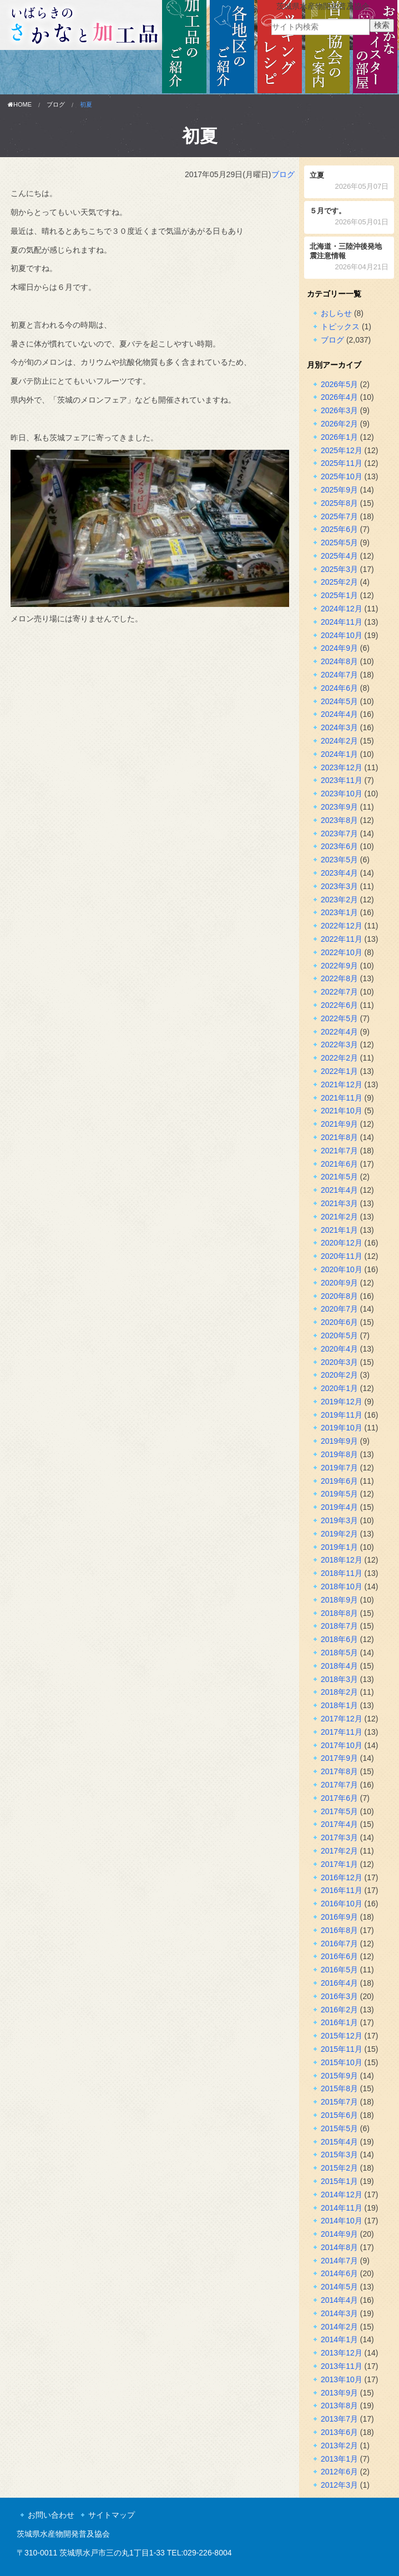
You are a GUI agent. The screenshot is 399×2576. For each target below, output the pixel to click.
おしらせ (336, 313)
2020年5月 (339, 1335)
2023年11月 (341, 780)
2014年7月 (339, 2260)
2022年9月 (339, 965)
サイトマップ (111, 2514)
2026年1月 (339, 437)
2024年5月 (339, 701)
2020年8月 (339, 1296)
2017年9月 (339, 1758)
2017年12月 (341, 1718)
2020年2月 (339, 1374)
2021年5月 (339, 1176)
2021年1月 (339, 1230)
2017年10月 (341, 1745)
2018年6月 (339, 1639)
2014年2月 (339, 2326)
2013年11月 (341, 2366)
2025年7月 (339, 516)
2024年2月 (339, 740)
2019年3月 (339, 1520)
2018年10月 (341, 1586)
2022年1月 (339, 1071)
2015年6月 (339, 2115)
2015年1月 (339, 2181)
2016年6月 (339, 1956)
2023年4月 (339, 872)
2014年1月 (339, 2339)
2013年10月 (341, 2379)
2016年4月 (339, 1983)
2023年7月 (339, 833)
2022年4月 (339, 1031)
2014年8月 (339, 2247)
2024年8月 (339, 661)
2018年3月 (339, 1679)
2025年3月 (339, 569)
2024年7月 (339, 674)
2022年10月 (341, 952)
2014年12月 (341, 2194)
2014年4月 (339, 2300)
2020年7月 (339, 1308)
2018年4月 (339, 1665)
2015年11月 (341, 2049)
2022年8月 (339, 978)
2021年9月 (339, 1123)
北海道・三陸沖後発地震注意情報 (349, 258)
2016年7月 (339, 1943)
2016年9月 (339, 1916)
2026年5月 (339, 384)
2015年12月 (341, 2035)
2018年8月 (339, 1613)
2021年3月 (339, 1203)
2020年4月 (339, 1348)
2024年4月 (339, 714)
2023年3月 (339, 886)
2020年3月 (339, 1362)
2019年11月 (341, 1414)
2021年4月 (339, 1190)
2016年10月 (341, 1903)
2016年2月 (339, 2009)
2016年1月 (339, 2022)
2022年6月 (339, 1005)
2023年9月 (339, 806)
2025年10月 (341, 476)
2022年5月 (339, 1018)
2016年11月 (341, 1890)
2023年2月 (339, 899)
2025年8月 (339, 503)
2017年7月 (339, 1784)
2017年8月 (339, 1771)
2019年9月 (339, 1441)
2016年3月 (339, 1996)
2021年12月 (341, 1084)
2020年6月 (339, 1322)
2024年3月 (339, 727)
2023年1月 (339, 912)
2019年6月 (339, 1481)
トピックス (340, 326)
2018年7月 (339, 1625)
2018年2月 (339, 1692)
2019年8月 (339, 1454)
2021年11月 (341, 1097)
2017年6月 (339, 1798)
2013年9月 (339, 2392)
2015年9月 (339, 2075)
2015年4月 (339, 2141)
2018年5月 (339, 1652)
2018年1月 (339, 1705)
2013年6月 (339, 2432)
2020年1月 (339, 1388)
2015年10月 (341, 2062)
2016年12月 (341, 1877)
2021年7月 (339, 1150)
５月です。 (349, 217)
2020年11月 (341, 1256)
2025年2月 (339, 582)
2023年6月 (339, 846)
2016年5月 (339, 1969)
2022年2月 (339, 1057)
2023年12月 (341, 767)
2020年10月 (341, 1269)
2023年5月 (339, 859)
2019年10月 (341, 1427)
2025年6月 (339, 529)
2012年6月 (339, 2471)
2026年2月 (339, 423)
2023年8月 (339, 820)
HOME (20, 104)
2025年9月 (339, 489)
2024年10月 (341, 635)
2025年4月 (339, 555)
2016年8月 (339, 1930)
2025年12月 (341, 450)
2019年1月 (339, 1547)
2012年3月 (339, 2484)
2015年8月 (339, 2088)
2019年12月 (341, 1401)
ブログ (56, 104)
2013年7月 (339, 2418)
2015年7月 (339, 2101)
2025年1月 (339, 595)
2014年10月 (341, 2220)
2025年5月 (339, 542)
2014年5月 (339, 2286)
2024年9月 (339, 648)
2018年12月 (341, 1559)
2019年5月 (339, 1493)
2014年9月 (339, 2233)
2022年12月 (341, 925)
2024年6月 (339, 688)
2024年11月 (341, 621)
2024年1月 (339, 754)
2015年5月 (339, 2128)
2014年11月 (341, 2207)
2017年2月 (339, 1850)
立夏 (349, 181)
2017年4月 (339, 1824)
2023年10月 (341, 793)
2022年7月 (339, 991)
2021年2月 (339, 1216)
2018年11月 (341, 1573)
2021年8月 (339, 1137)
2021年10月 (341, 1110)
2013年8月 (339, 2405)
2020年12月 (341, 1242)
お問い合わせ (51, 2514)
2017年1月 (339, 1864)
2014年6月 (339, 2273)
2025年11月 (341, 463)
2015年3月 (339, 2154)
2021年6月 (339, 1163)
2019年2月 (339, 1533)
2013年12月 (341, 2352)
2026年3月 (339, 410)
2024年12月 (341, 608)
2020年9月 (339, 1282)
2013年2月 (339, 2445)
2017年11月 (341, 1732)
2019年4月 (339, 1507)
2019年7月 (339, 1467)
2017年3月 (339, 1837)
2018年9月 (339, 1599)
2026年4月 (339, 397)
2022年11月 (341, 939)
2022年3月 (339, 1044)
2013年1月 (339, 2458)
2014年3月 (339, 2313)
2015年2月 (339, 2167)
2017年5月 (339, 1811)
